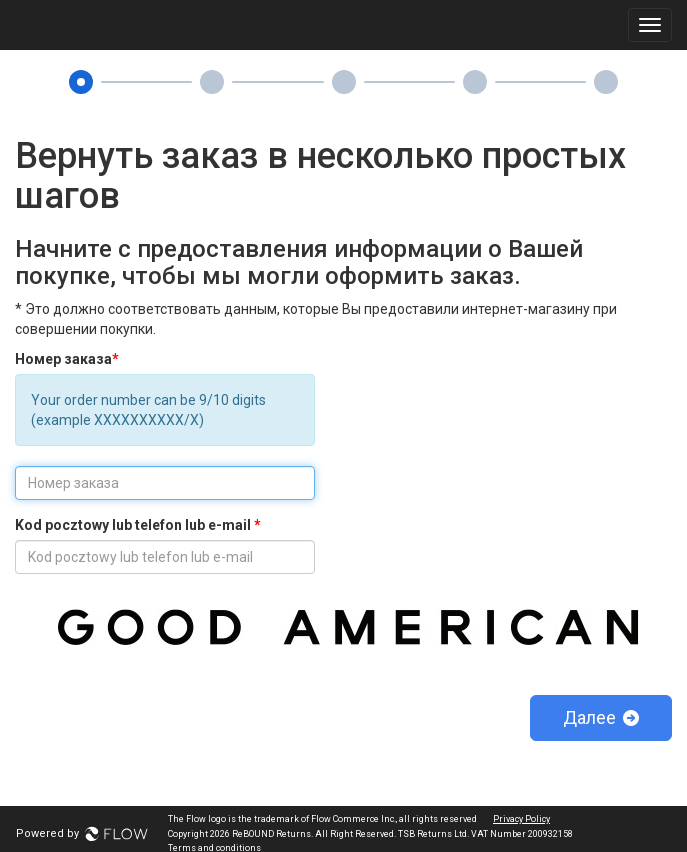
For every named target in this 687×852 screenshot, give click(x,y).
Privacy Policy (521, 819)
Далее (601, 717)
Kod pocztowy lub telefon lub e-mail (138, 525)
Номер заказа (67, 359)
